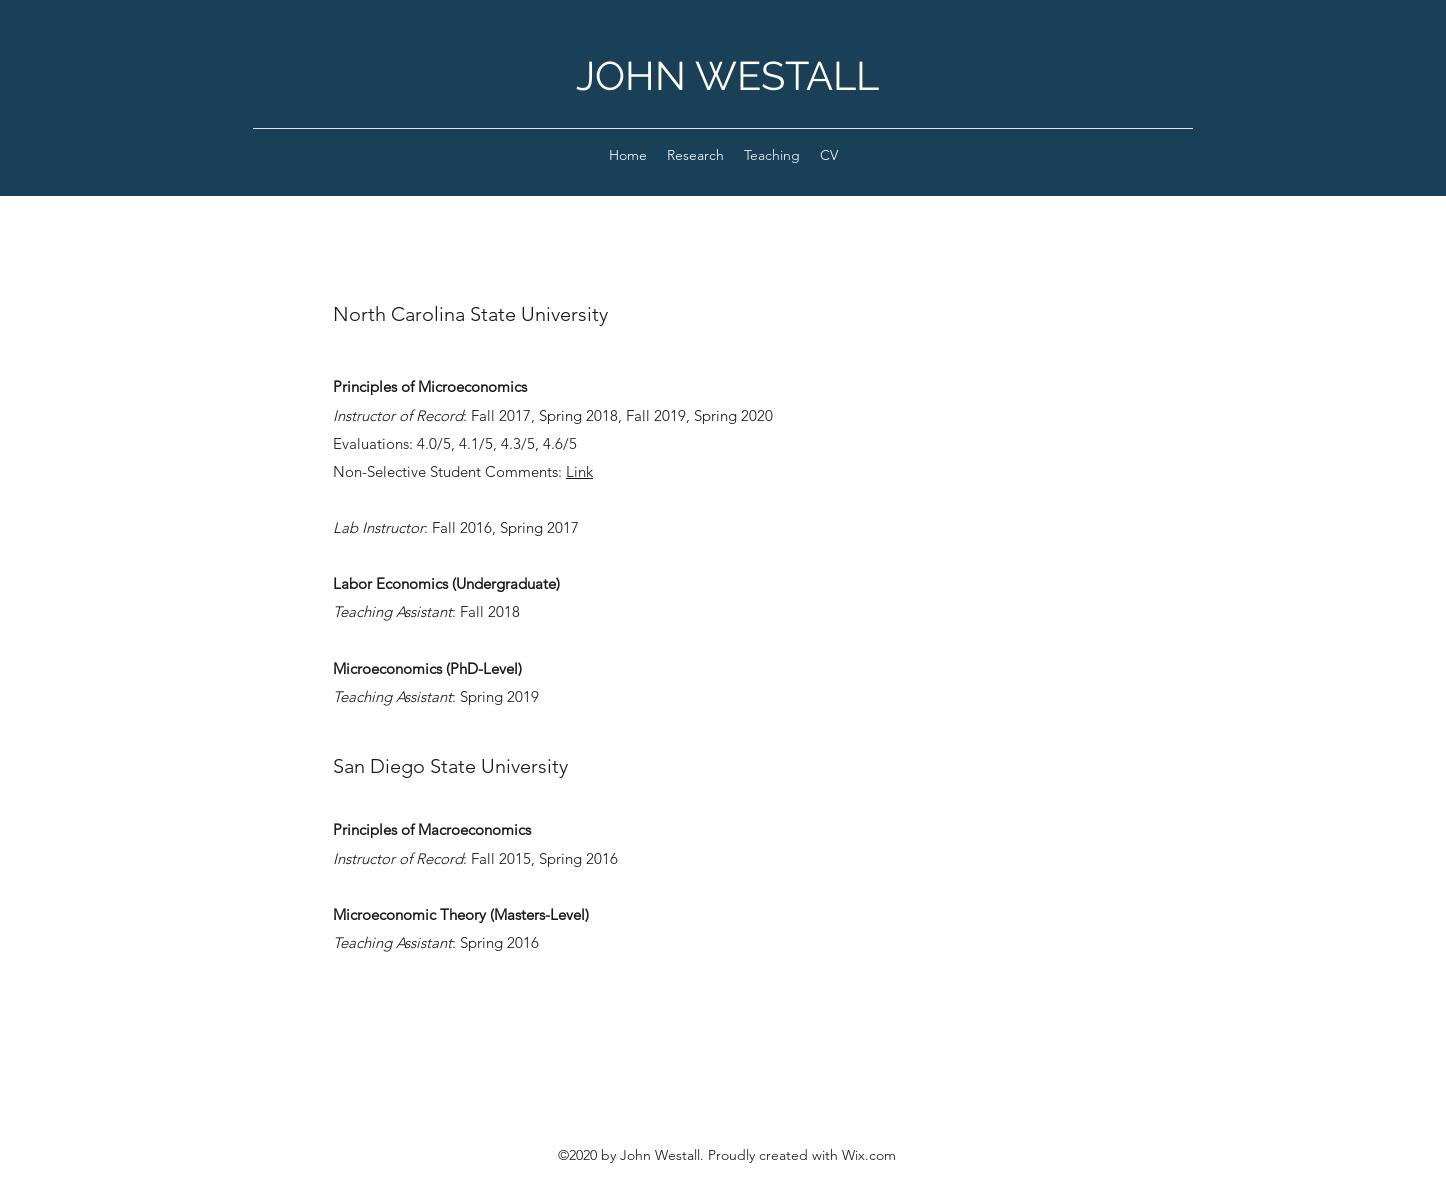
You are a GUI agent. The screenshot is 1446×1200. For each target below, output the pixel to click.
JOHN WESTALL (727, 75)
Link (579, 471)
